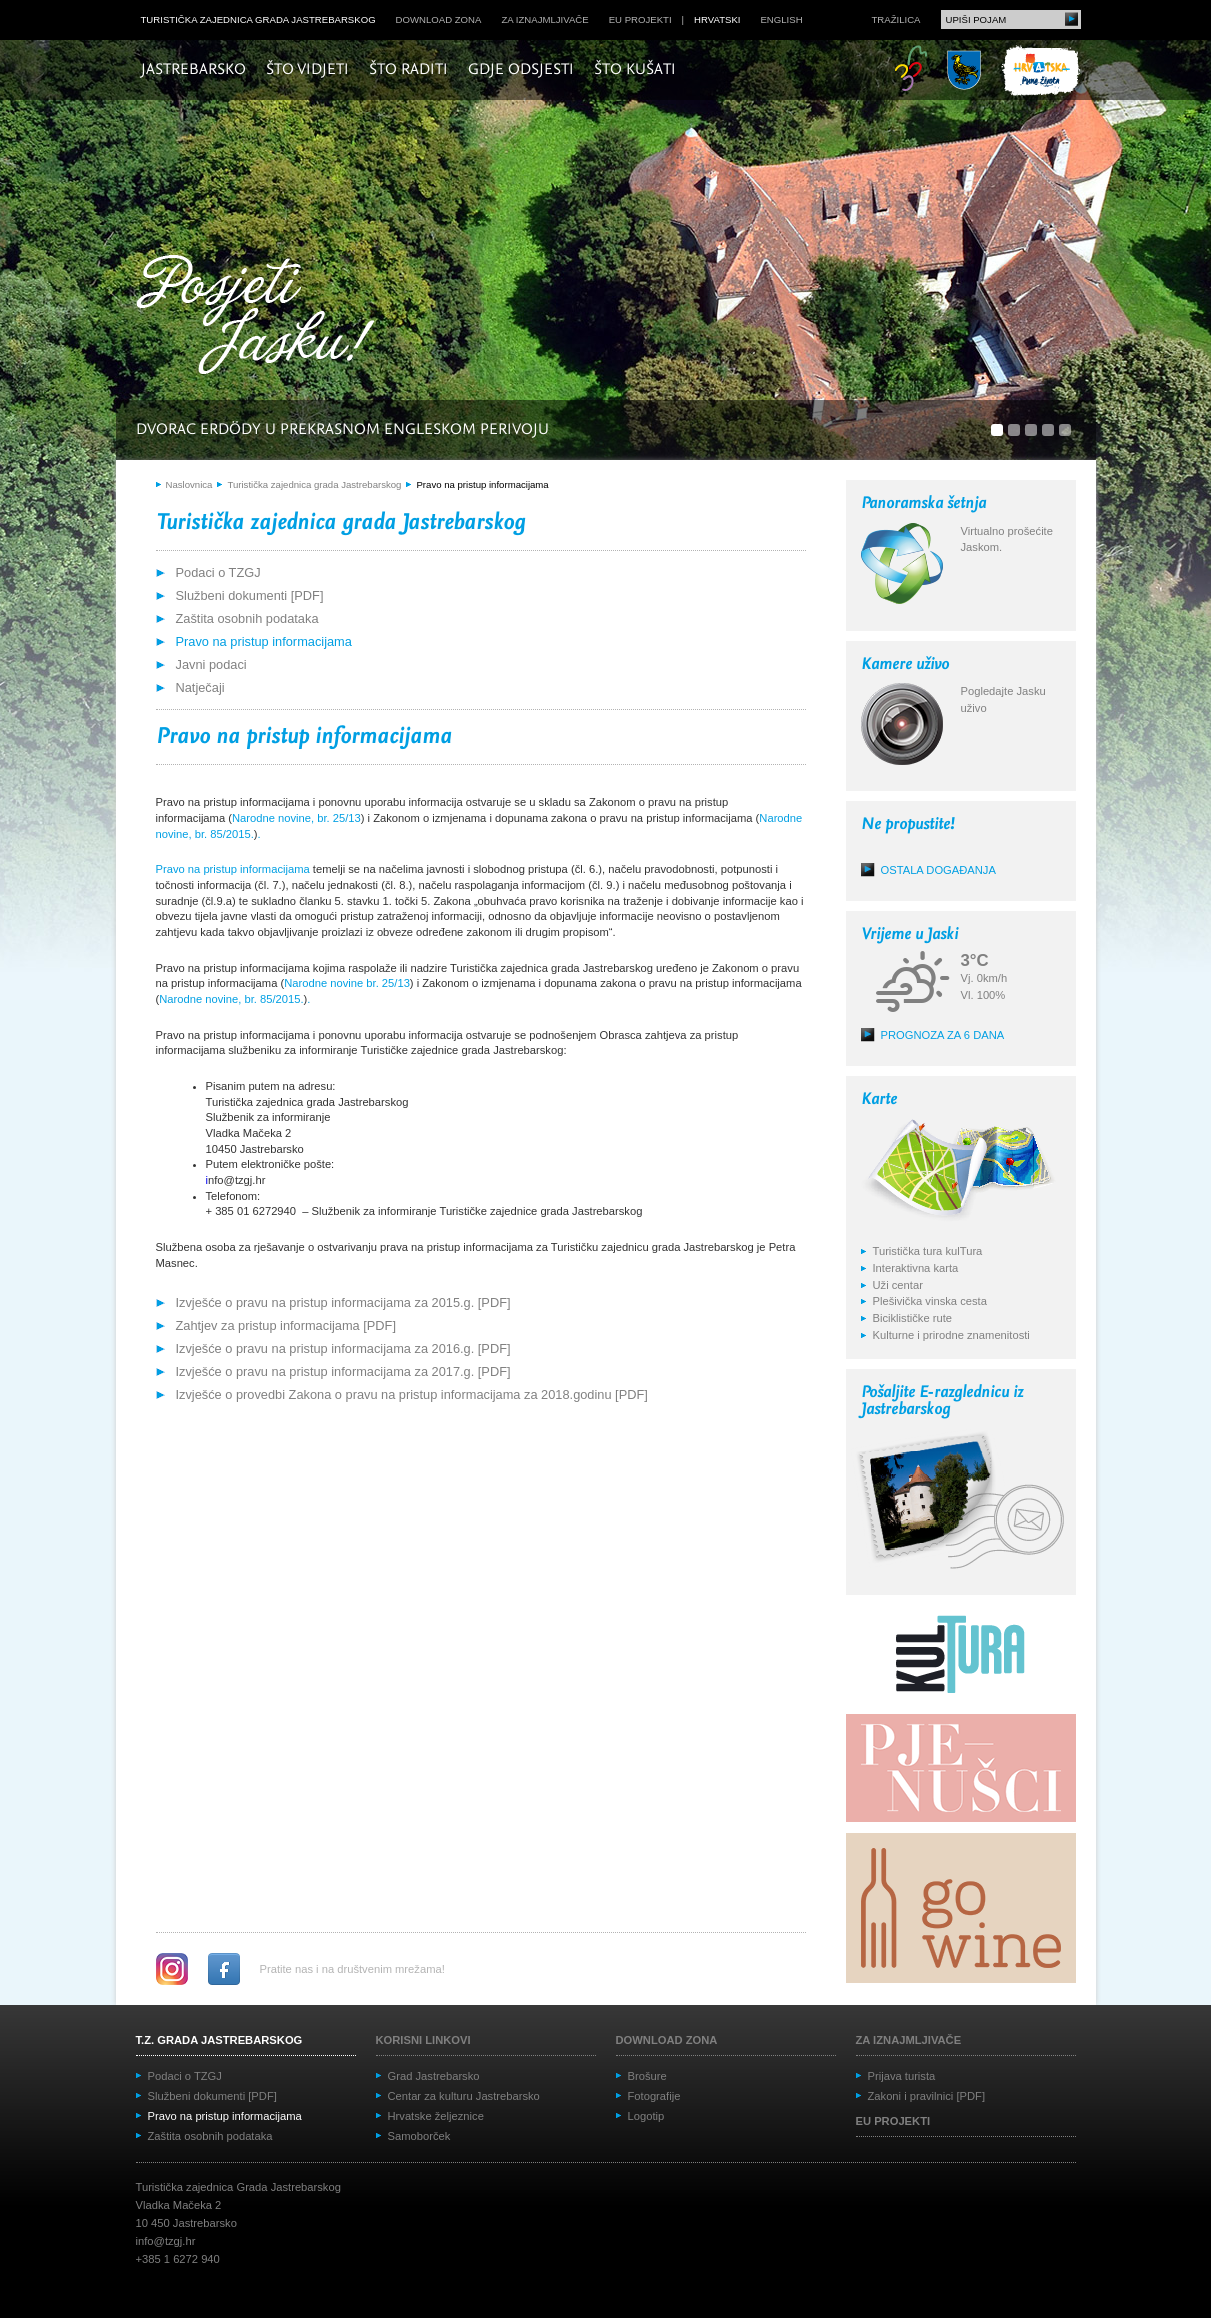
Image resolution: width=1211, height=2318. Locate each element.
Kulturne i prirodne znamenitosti (951, 1335)
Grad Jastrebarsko (434, 2076)
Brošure (647, 2076)
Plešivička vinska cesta (930, 1301)
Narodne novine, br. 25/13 (296, 818)
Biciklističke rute (913, 1318)
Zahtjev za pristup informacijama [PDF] (286, 1325)
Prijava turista (902, 2076)
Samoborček (419, 2136)
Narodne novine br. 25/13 (347, 983)
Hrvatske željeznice (436, 2116)
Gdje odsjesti (521, 70)
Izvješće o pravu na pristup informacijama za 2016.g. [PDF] (343, 1348)
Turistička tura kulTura (928, 1251)
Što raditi (408, 70)
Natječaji (200, 687)
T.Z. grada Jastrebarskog (219, 2040)
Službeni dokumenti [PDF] (250, 595)
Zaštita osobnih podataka (247, 618)
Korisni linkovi (423, 2040)
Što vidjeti (307, 70)
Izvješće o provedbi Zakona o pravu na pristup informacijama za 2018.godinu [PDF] (412, 1394)
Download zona (439, 19)
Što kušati (635, 70)
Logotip (646, 2116)
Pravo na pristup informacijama (482, 484)
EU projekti (640, 19)
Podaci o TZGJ (218, 572)
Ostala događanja (938, 870)
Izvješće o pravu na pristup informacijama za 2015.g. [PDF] (343, 1302)
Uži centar (898, 1285)
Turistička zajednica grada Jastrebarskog (258, 19)
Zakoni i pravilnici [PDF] (927, 2096)
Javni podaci (211, 664)
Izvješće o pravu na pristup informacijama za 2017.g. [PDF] (343, 1371)
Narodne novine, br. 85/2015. (231, 999)
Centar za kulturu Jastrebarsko (464, 2096)
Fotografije (654, 2096)
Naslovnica (189, 484)
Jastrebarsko (193, 70)
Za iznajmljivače (544, 19)
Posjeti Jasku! (261, 317)
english (781, 19)
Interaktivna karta (916, 1268)
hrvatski (717, 19)
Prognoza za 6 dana (943, 1035)
